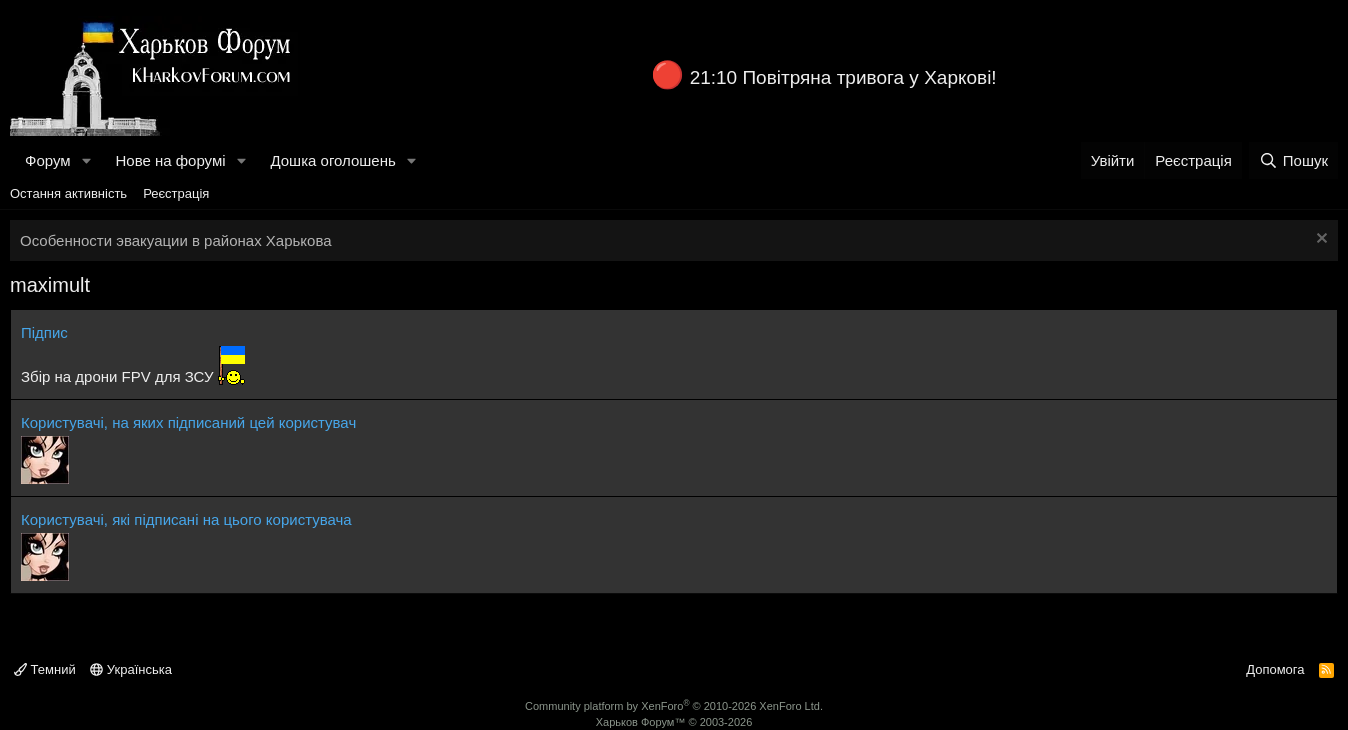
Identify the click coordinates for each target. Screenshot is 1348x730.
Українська (131, 669)
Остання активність (68, 193)
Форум (48, 160)
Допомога (1275, 669)
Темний (45, 669)
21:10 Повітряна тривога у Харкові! (843, 77)
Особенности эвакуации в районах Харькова (176, 240)
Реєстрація (176, 193)
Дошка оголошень (332, 160)
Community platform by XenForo (674, 706)
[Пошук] (1293, 160)
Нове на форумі (170, 160)
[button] (86, 160)
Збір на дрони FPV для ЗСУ (117, 376)
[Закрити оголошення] (1319, 240)
